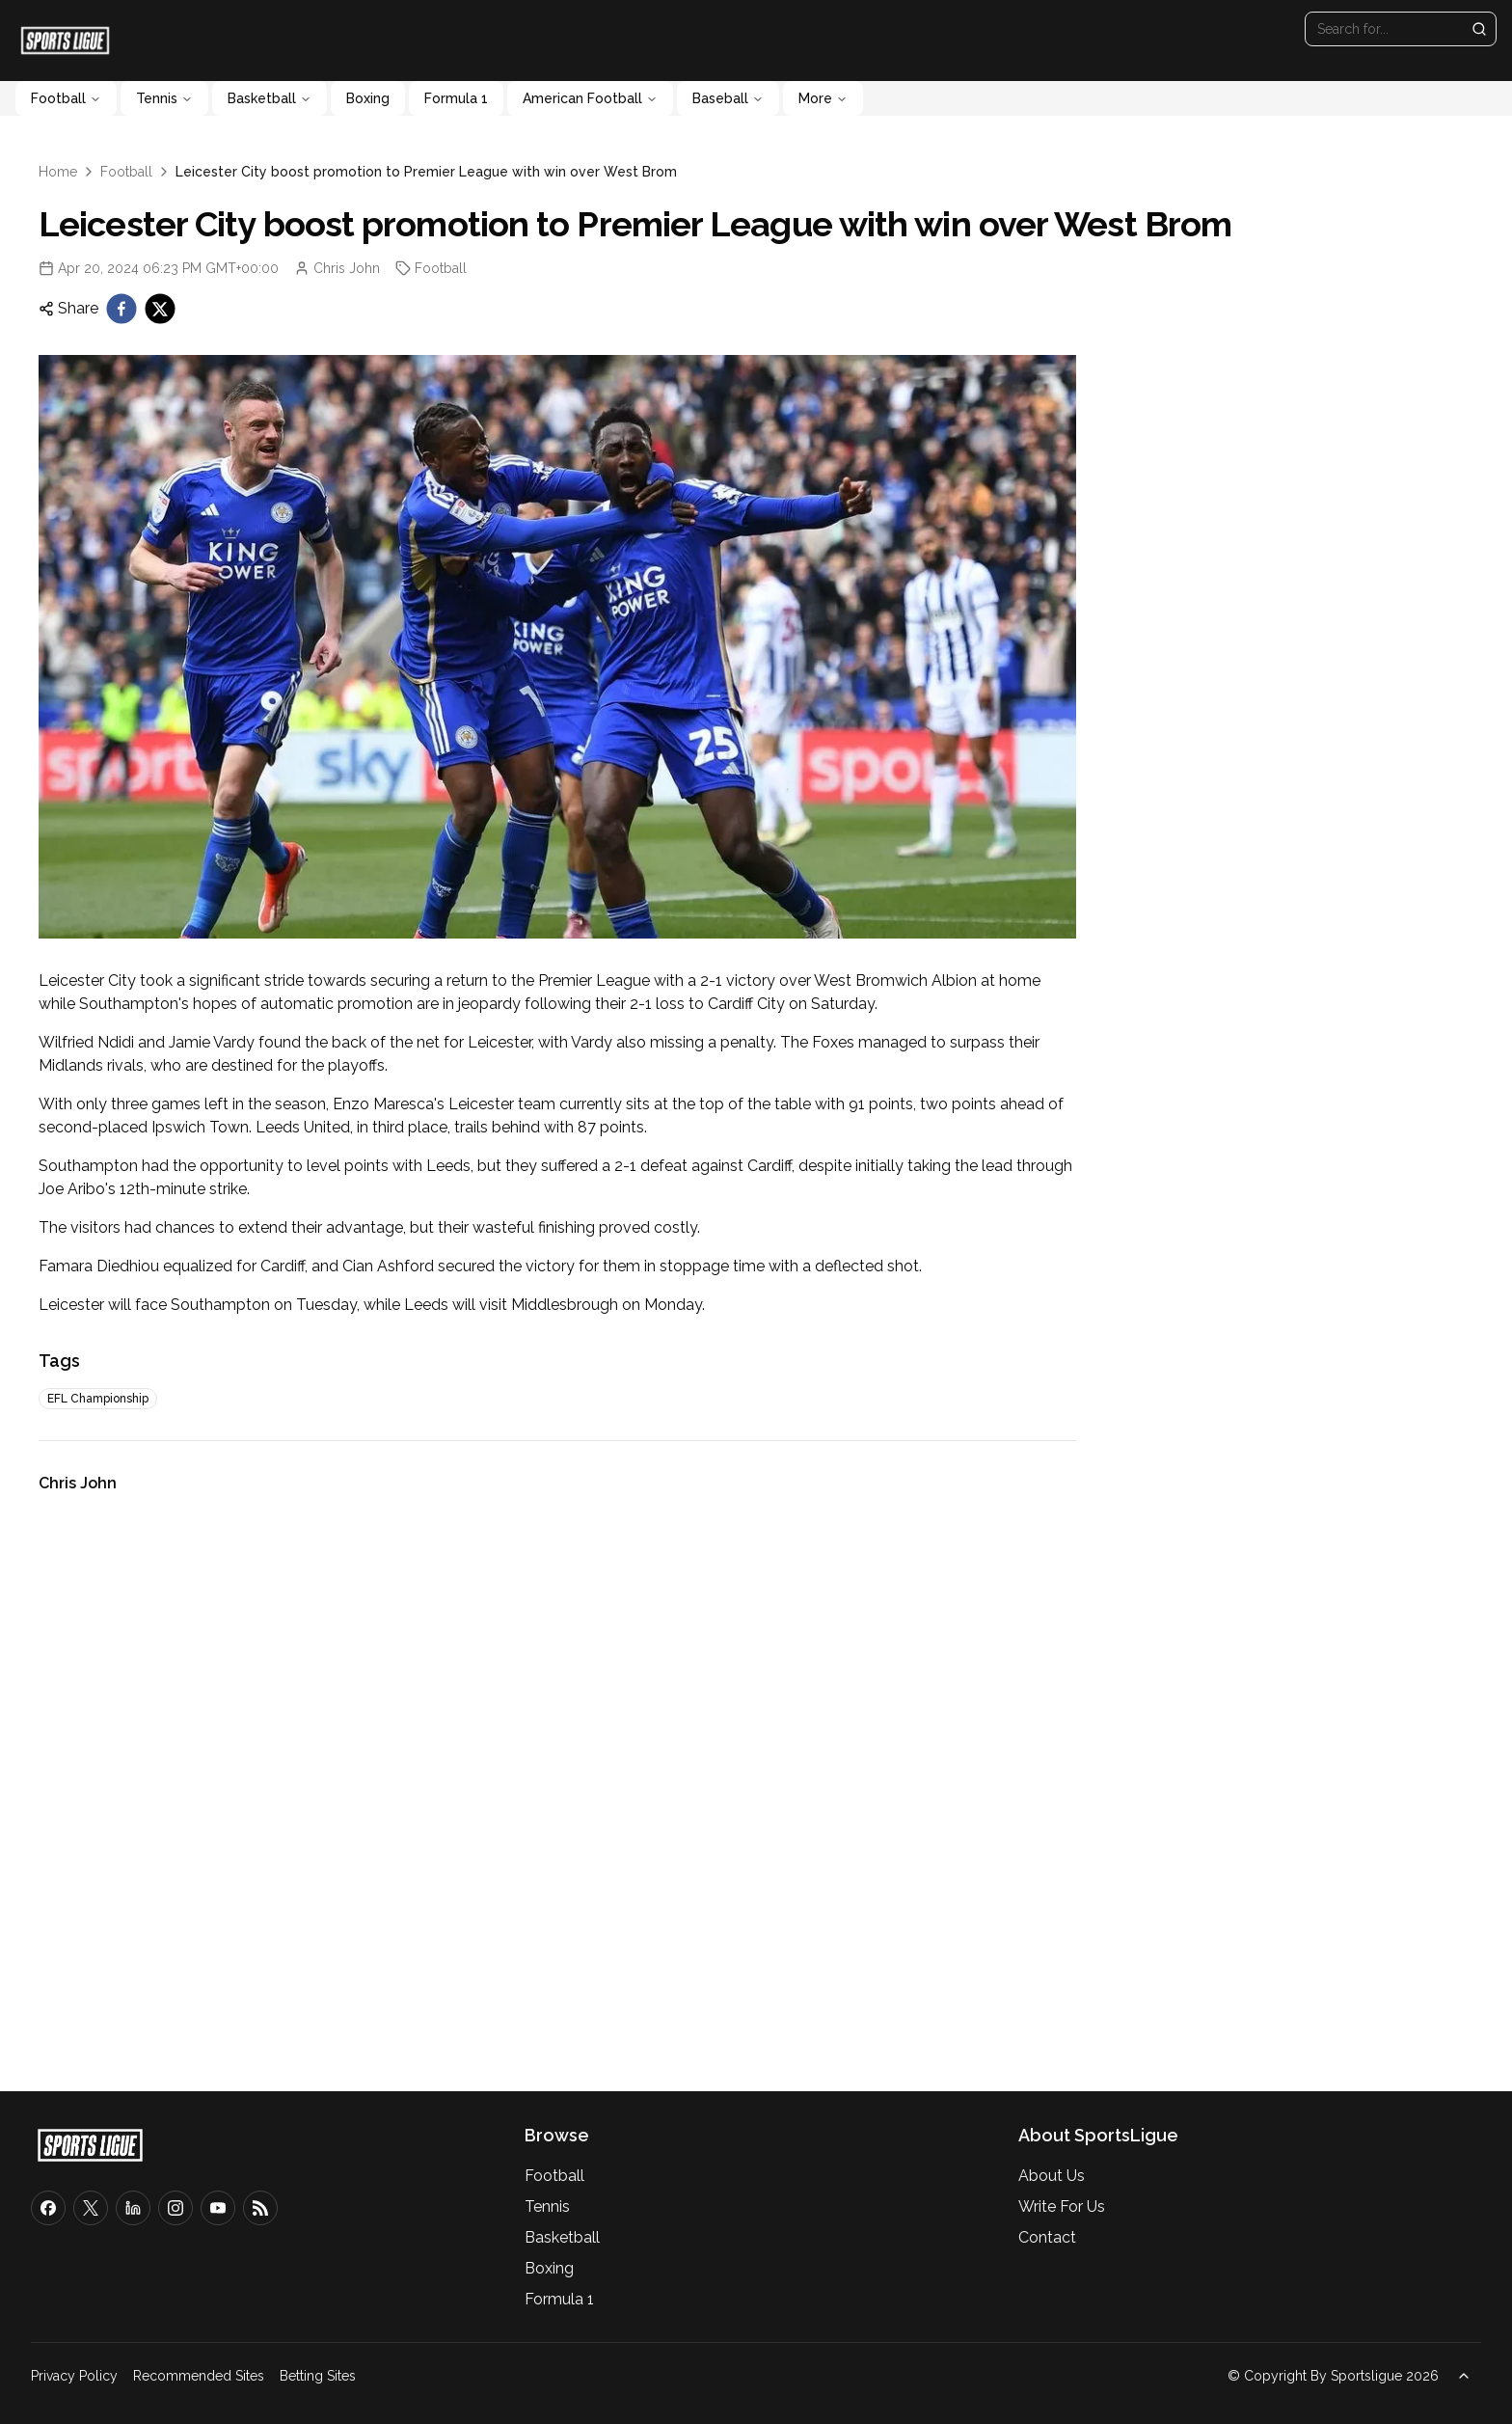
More (823, 98)
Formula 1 (456, 98)
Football (66, 98)
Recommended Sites (198, 2375)
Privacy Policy (74, 2375)
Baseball (728, 98)
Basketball (269, 98)
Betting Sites (318, 2375)
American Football (590, 98)
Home (58, 171)
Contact (1047, 2237)
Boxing (368, 98)
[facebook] (121, 308)
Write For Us (1061, 2206)
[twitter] (160, 308)
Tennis (164, 98)
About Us (1051, 2175)
